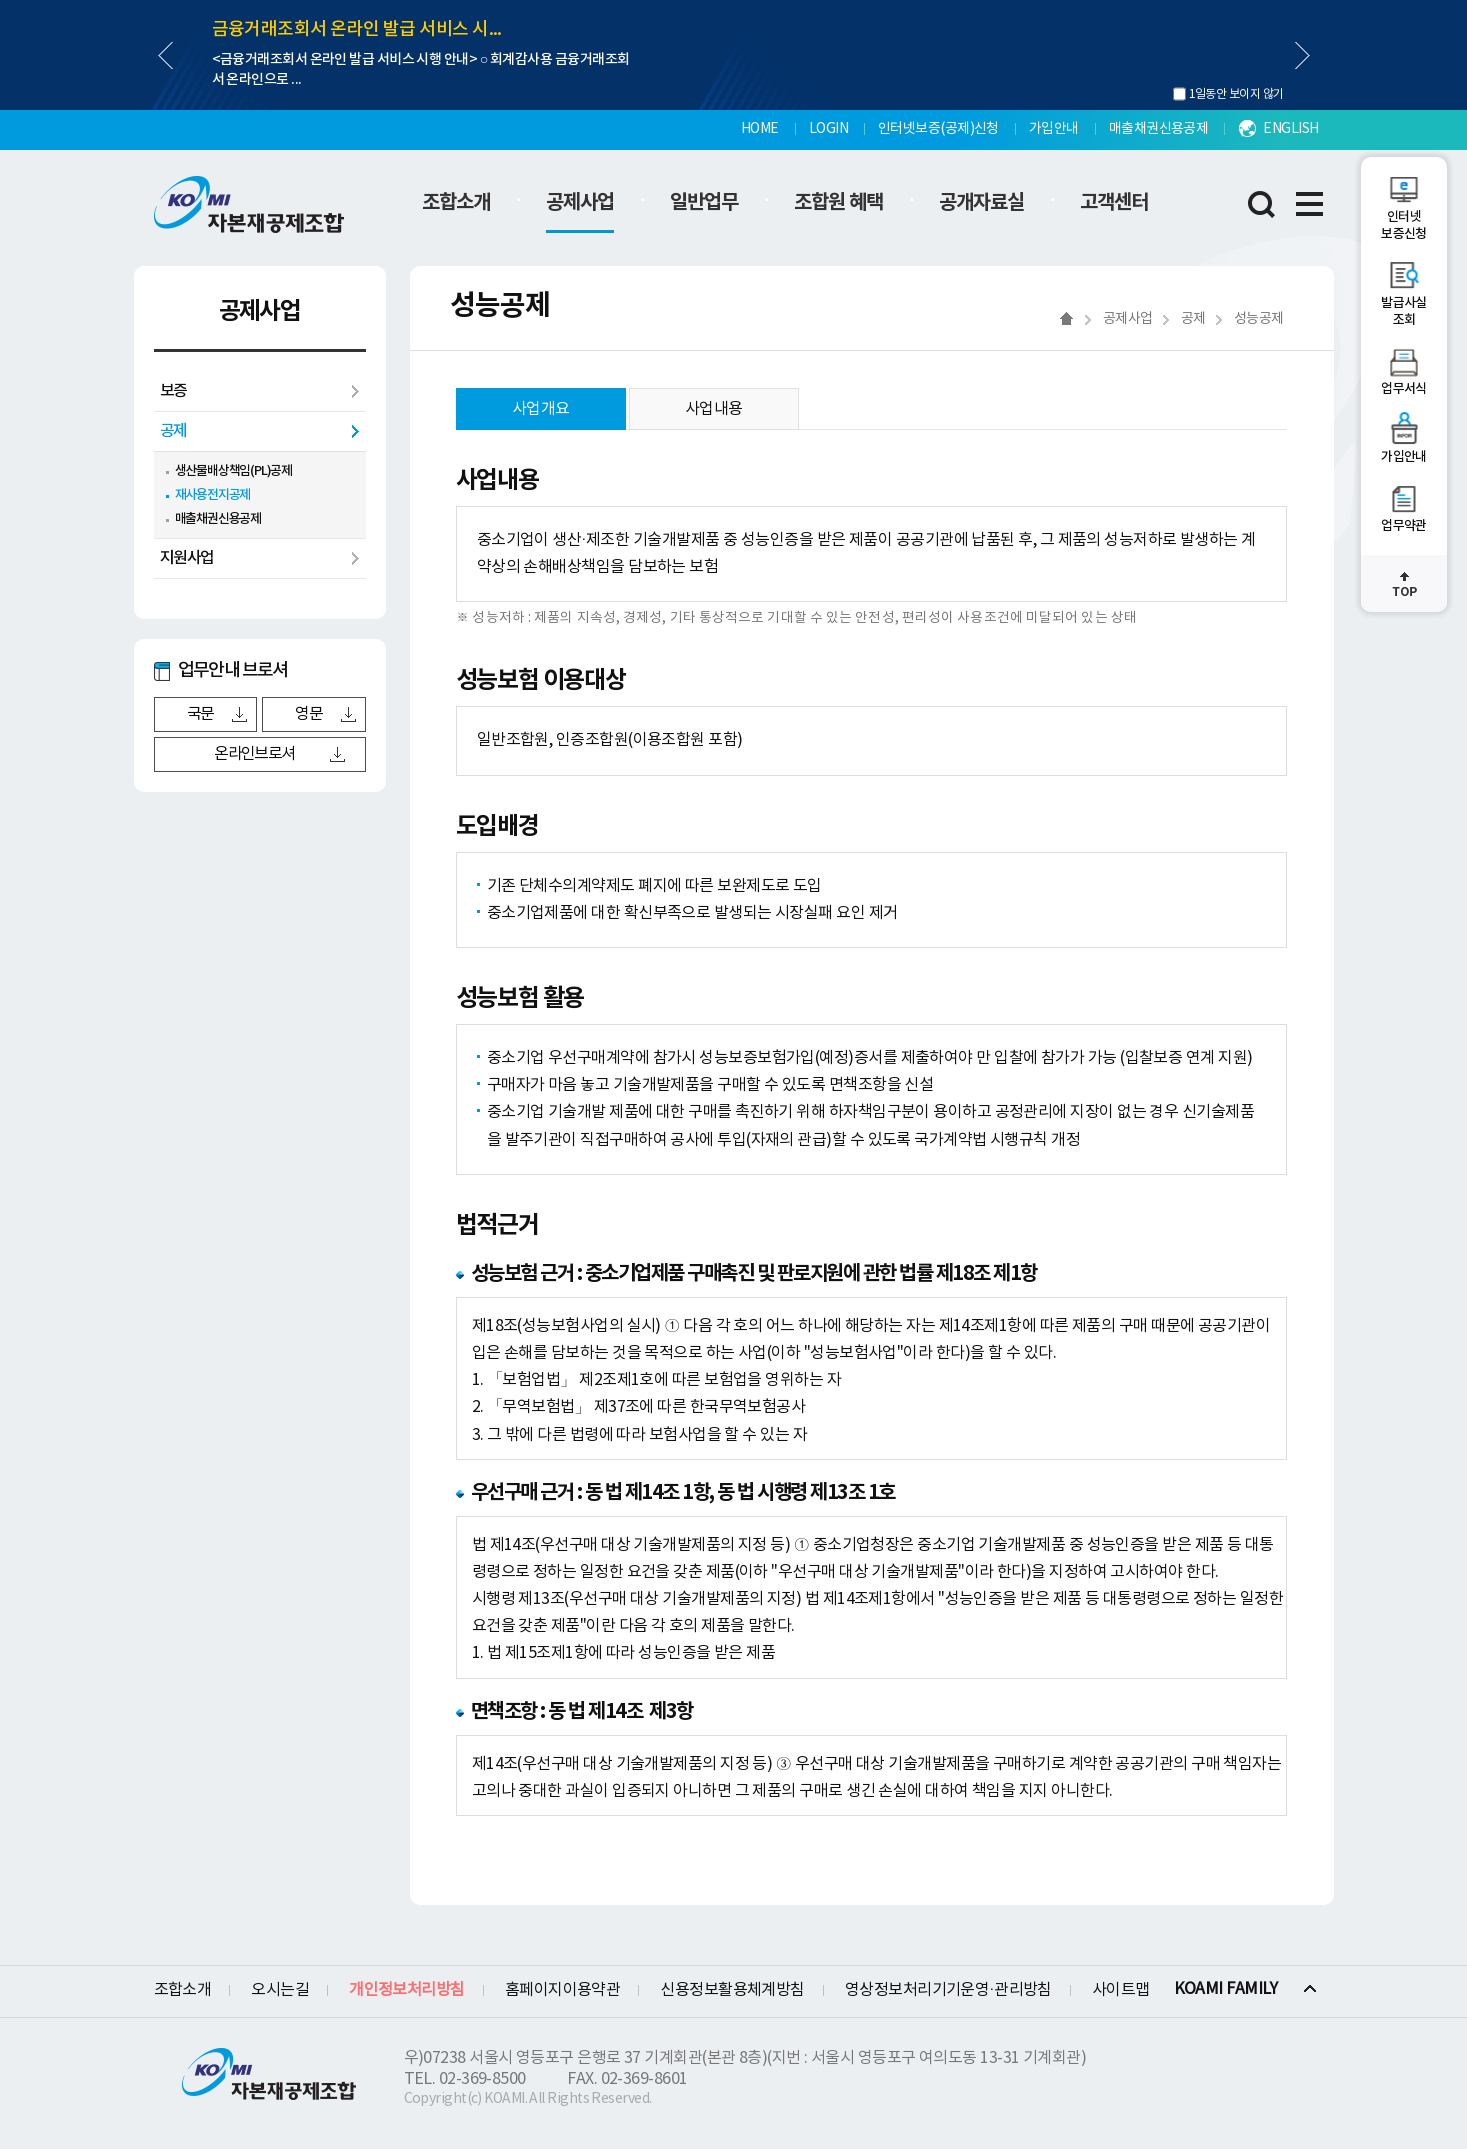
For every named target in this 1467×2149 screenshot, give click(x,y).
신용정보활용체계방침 (732, 1990)
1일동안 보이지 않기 (1236, 94)
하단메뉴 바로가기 (0, 0)
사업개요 (541, 409)
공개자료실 (981, 203)
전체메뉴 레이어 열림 (1310, 204)
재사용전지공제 (213, 495)
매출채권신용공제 (1159, 129)
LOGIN (828, 129)
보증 (173, 391)
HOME (760, 129)
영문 (308, 714)
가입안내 (1054, 129)
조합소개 (456, 203)
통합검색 (1262, 204)
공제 (173, 431)
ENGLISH (1290, 129)
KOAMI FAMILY (1226, 1989)
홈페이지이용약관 (563, 1990)
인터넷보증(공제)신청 (938, 129)
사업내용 (714, 409)
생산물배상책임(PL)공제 (233, 471)
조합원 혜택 (838, 203)
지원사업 (187, 558)
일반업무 (704, 203)
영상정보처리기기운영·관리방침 (948, 1990)
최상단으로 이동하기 (1404, 583)
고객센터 (1114, 203)
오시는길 (280, 1990)
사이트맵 (1121, 1990)
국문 (200, 714)
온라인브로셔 (254, 754)
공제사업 (580, 203)
